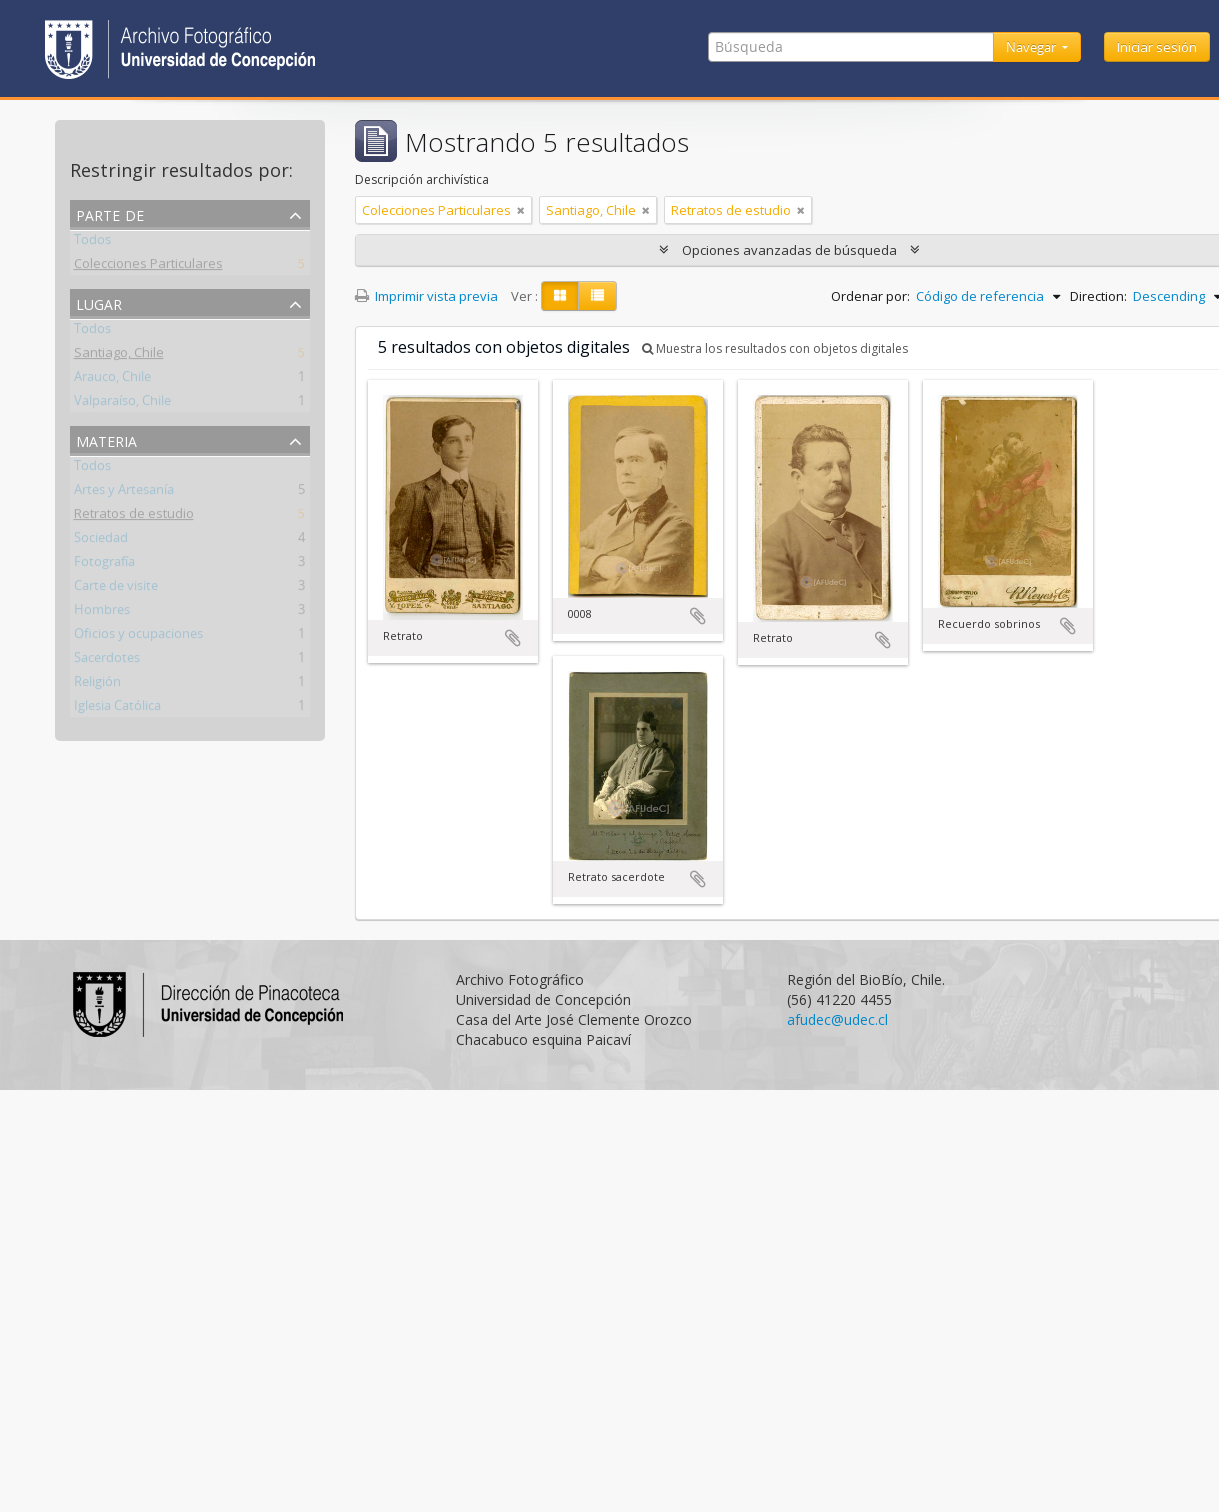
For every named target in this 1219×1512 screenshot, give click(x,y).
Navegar (1032, 47)
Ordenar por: (870, 296)
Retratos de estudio (134, 517)
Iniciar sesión (1157, 47)
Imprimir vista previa (426, 296)
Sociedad (101, 541)
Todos (92, 243)
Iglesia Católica (117, 709)
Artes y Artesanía (124, 493)
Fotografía (104, 565)
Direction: (1098, 296)
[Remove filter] (521, 210)
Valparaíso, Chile (122, 404)
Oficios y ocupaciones (138, 637)
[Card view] (560, 296)
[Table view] (597, 296)
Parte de (110, 213)
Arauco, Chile (112, 380)
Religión (97, 685)
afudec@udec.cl (837, 1019)
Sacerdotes (107, 661)
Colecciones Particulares (148, 267)
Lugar (99, 302)
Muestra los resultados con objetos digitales (775, 348)
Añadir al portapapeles (513, 638)
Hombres (102, 613)
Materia (106, 439)
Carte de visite (116, 589)
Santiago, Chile (119, 356)
